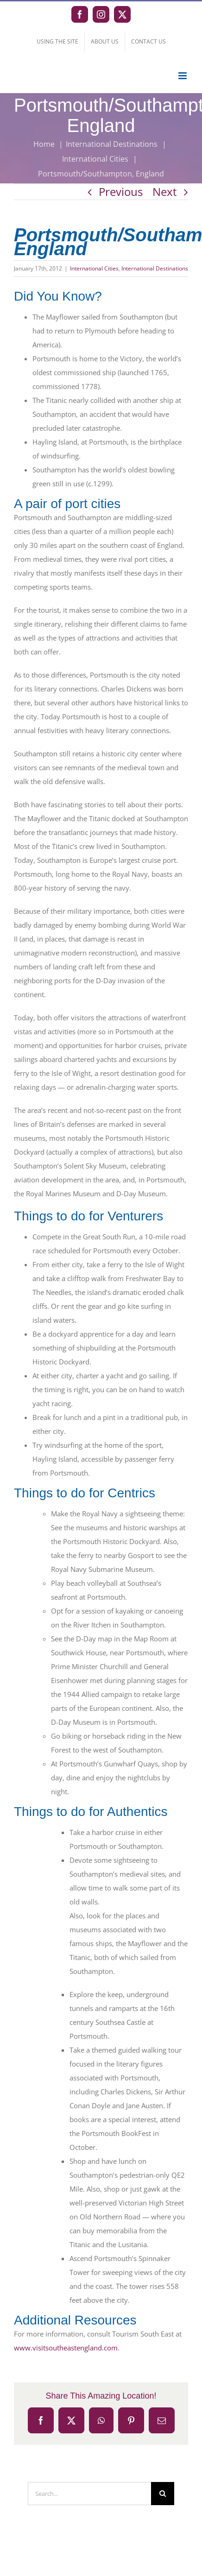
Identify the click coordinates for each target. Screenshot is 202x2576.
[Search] (162, 2493)
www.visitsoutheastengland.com (66, 2347)
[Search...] (89, 2493)
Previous (121, 191)
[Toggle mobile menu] (183, 76)
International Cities (94, 268)
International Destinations (154, 268)
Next (164, 191)
